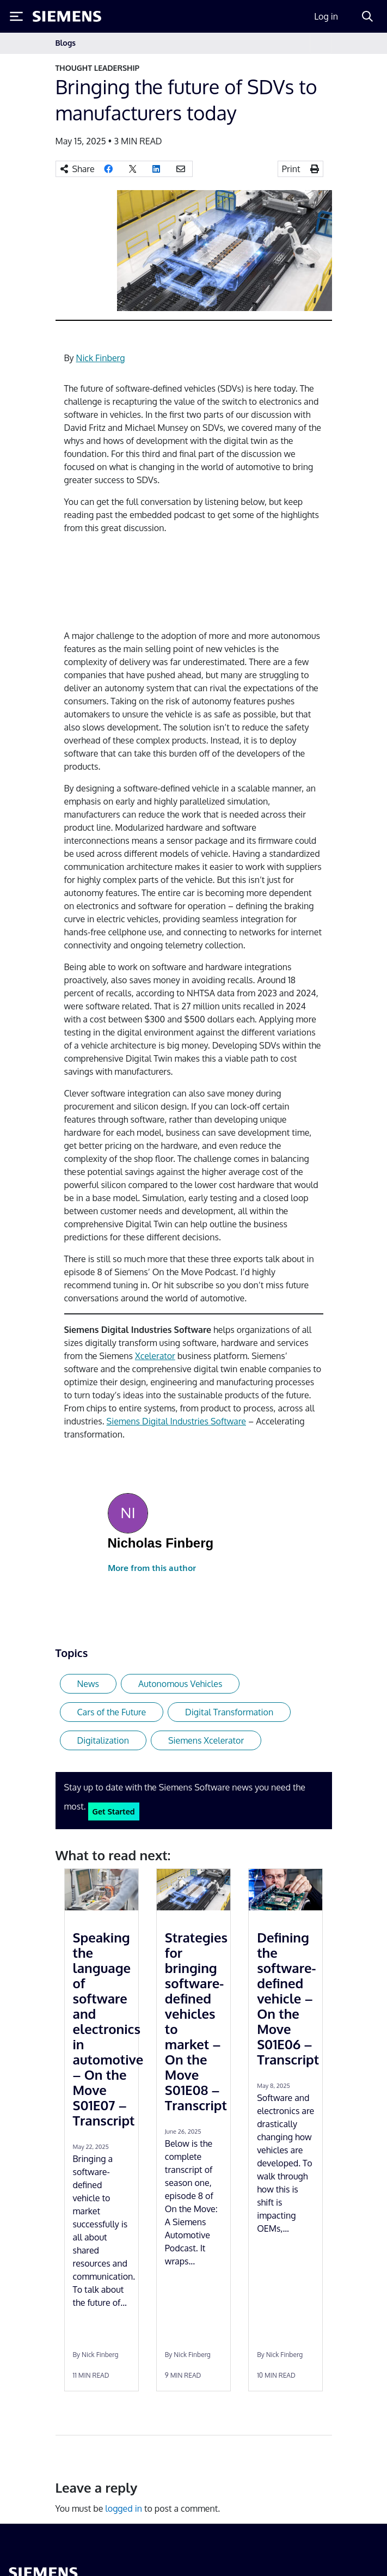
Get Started (114, 1811)
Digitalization (103, 1740)
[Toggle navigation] (320, 43)
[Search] (367, 16)
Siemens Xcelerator (206, 1740)
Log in (326, 16)
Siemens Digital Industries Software (176, 1421)
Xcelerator (155, 1355)
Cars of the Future (111, 1712)
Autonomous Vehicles (180, 1683)
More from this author (152, 1568)
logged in (123, 2508)
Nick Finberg (100, 357)
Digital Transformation (229, 1712)
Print (291, 168)
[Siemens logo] (67, 16)
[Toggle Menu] (16, 16)
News (88, 1683)
